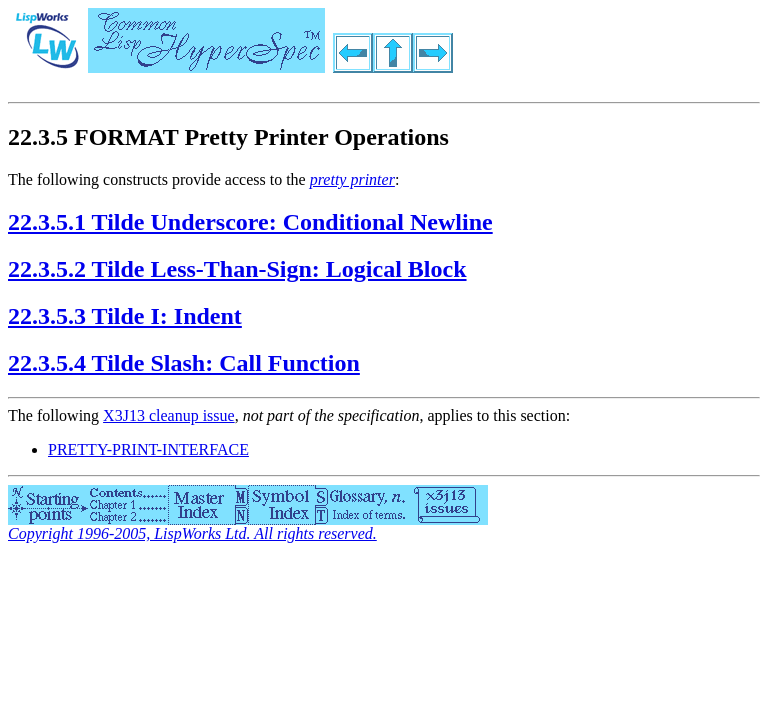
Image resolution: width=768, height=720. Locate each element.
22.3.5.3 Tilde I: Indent (125, 316)
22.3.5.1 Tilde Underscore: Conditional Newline (250, 222)
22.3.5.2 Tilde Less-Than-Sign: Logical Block (237, 269)
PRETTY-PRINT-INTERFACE (148, 449)
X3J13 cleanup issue (169, 415)
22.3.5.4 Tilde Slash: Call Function (184, 363)
